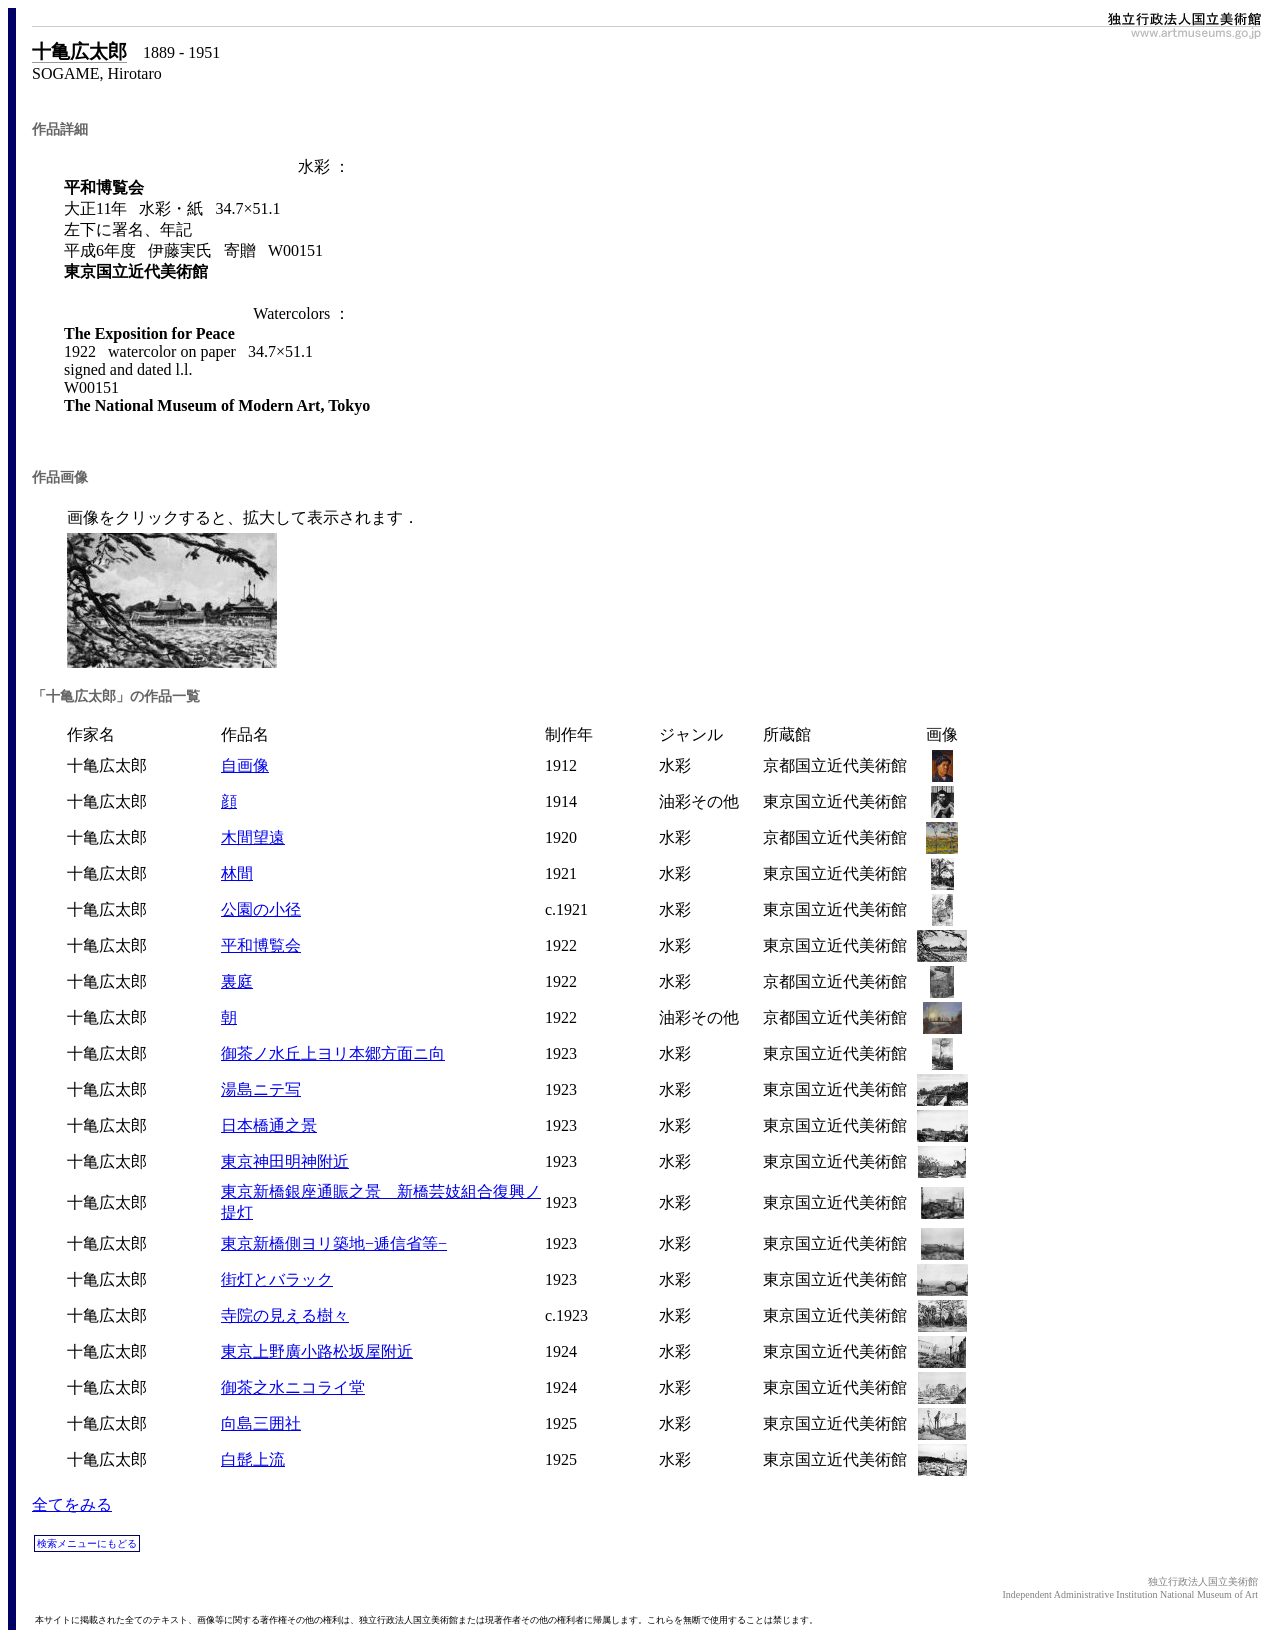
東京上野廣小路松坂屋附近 (317, 1351)
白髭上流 (253, 1459)
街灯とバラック (277, 1279)
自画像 (245, 765)
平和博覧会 (261, 945)
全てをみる (72, 1504)
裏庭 (237, 981)
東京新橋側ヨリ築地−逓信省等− (334, 1243)
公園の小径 (261, 909)
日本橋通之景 (269, 1125)
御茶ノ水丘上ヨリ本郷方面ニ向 (333, 1053)
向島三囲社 (261, 1423)
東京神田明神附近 (285, 1161)
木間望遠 (253, 837)
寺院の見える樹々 (285, 1315)
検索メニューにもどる (87, 1543)
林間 (237, 873)
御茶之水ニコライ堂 (293, 1387)
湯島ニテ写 (261, 1089)
